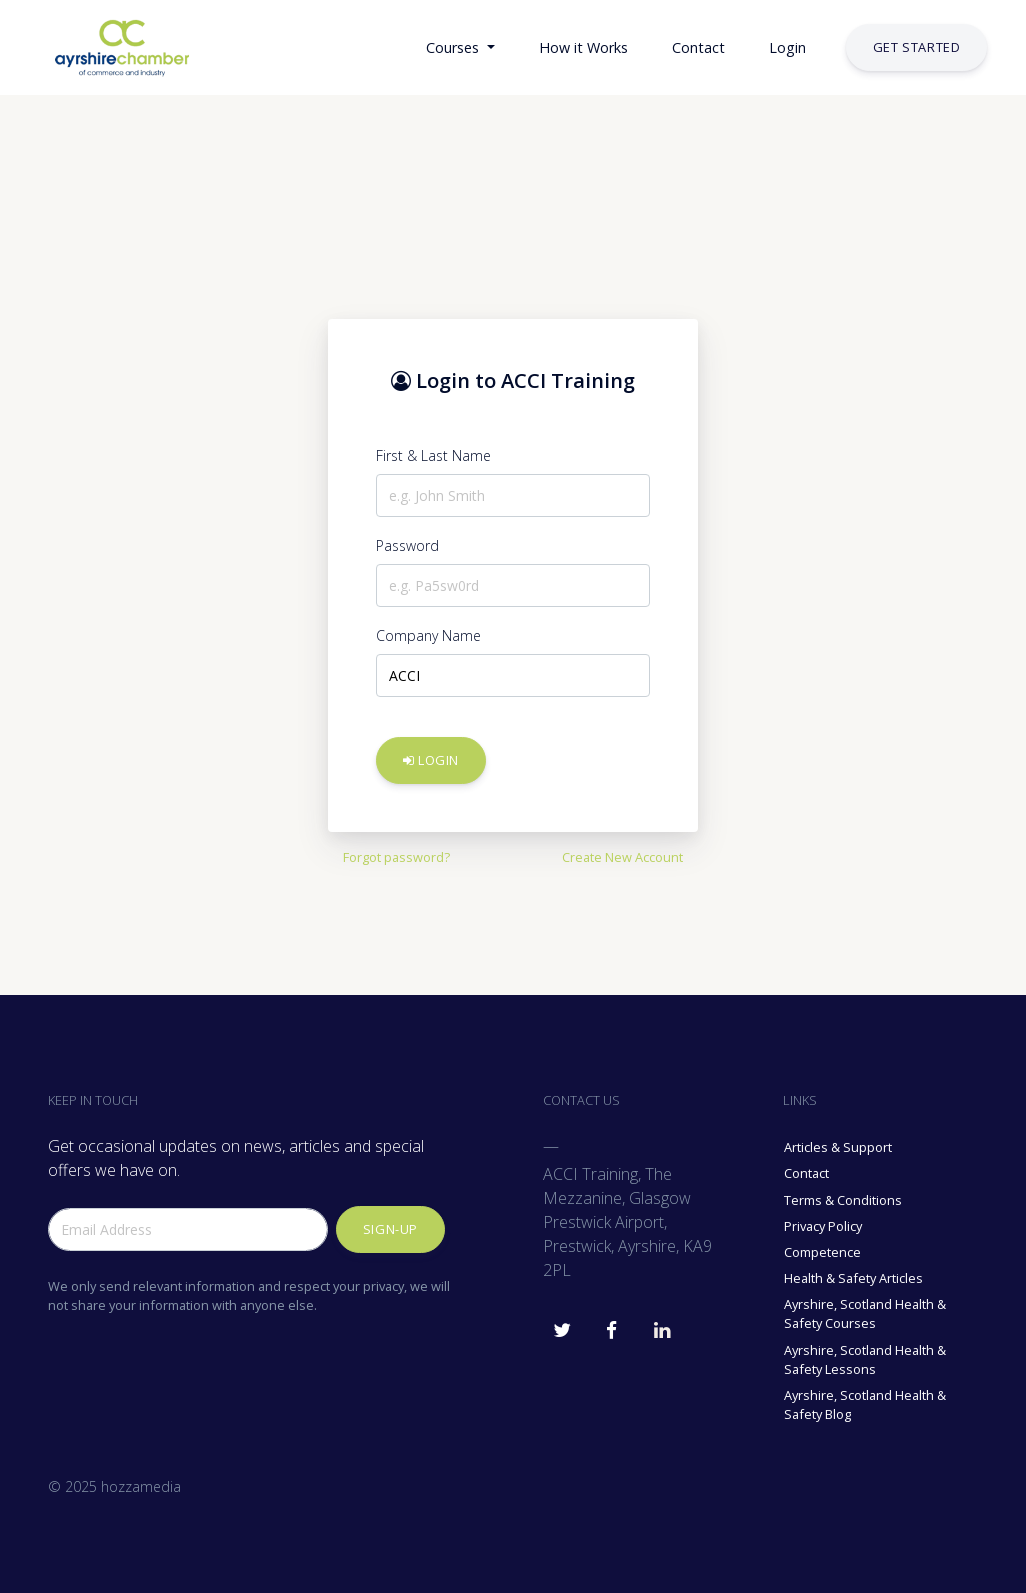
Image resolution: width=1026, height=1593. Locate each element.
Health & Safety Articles (853, 1278)
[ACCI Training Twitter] (562, 1325)
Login (431, 760)
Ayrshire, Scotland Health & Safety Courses (865, 1313)
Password (407, 545)
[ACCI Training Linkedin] (662, 1325)
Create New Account (622, 857)
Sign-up (390, 1229)
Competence (822, 1252)
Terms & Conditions (843, 1200)
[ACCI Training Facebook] (612, 1325)
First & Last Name (433, 455)
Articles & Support (838, 1147)
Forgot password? (396, 857)
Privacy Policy (823, 1226)
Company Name (428, 635)
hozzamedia (141, 1486)
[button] (380, 48)
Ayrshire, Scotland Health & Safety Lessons (865, 1359)
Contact (806, 1173)
